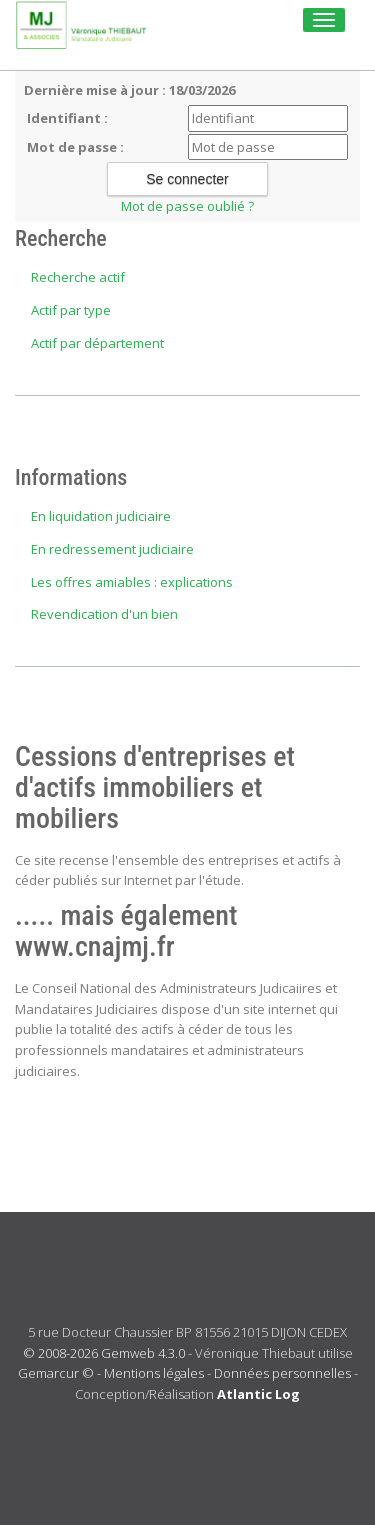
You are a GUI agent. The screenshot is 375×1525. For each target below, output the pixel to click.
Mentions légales (154, 1373)
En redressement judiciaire (112, 549)
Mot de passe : (75, 147)
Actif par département (97, 343)
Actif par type (71, 310)
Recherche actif (78, 277)
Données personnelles (282, 1373)
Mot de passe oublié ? (187, 206)
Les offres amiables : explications (132, 582)
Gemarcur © (56, 1373)
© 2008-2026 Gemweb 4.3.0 (104, 1353)
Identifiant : (67, 118)
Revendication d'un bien (104, 614)
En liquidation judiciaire (101, 516)
